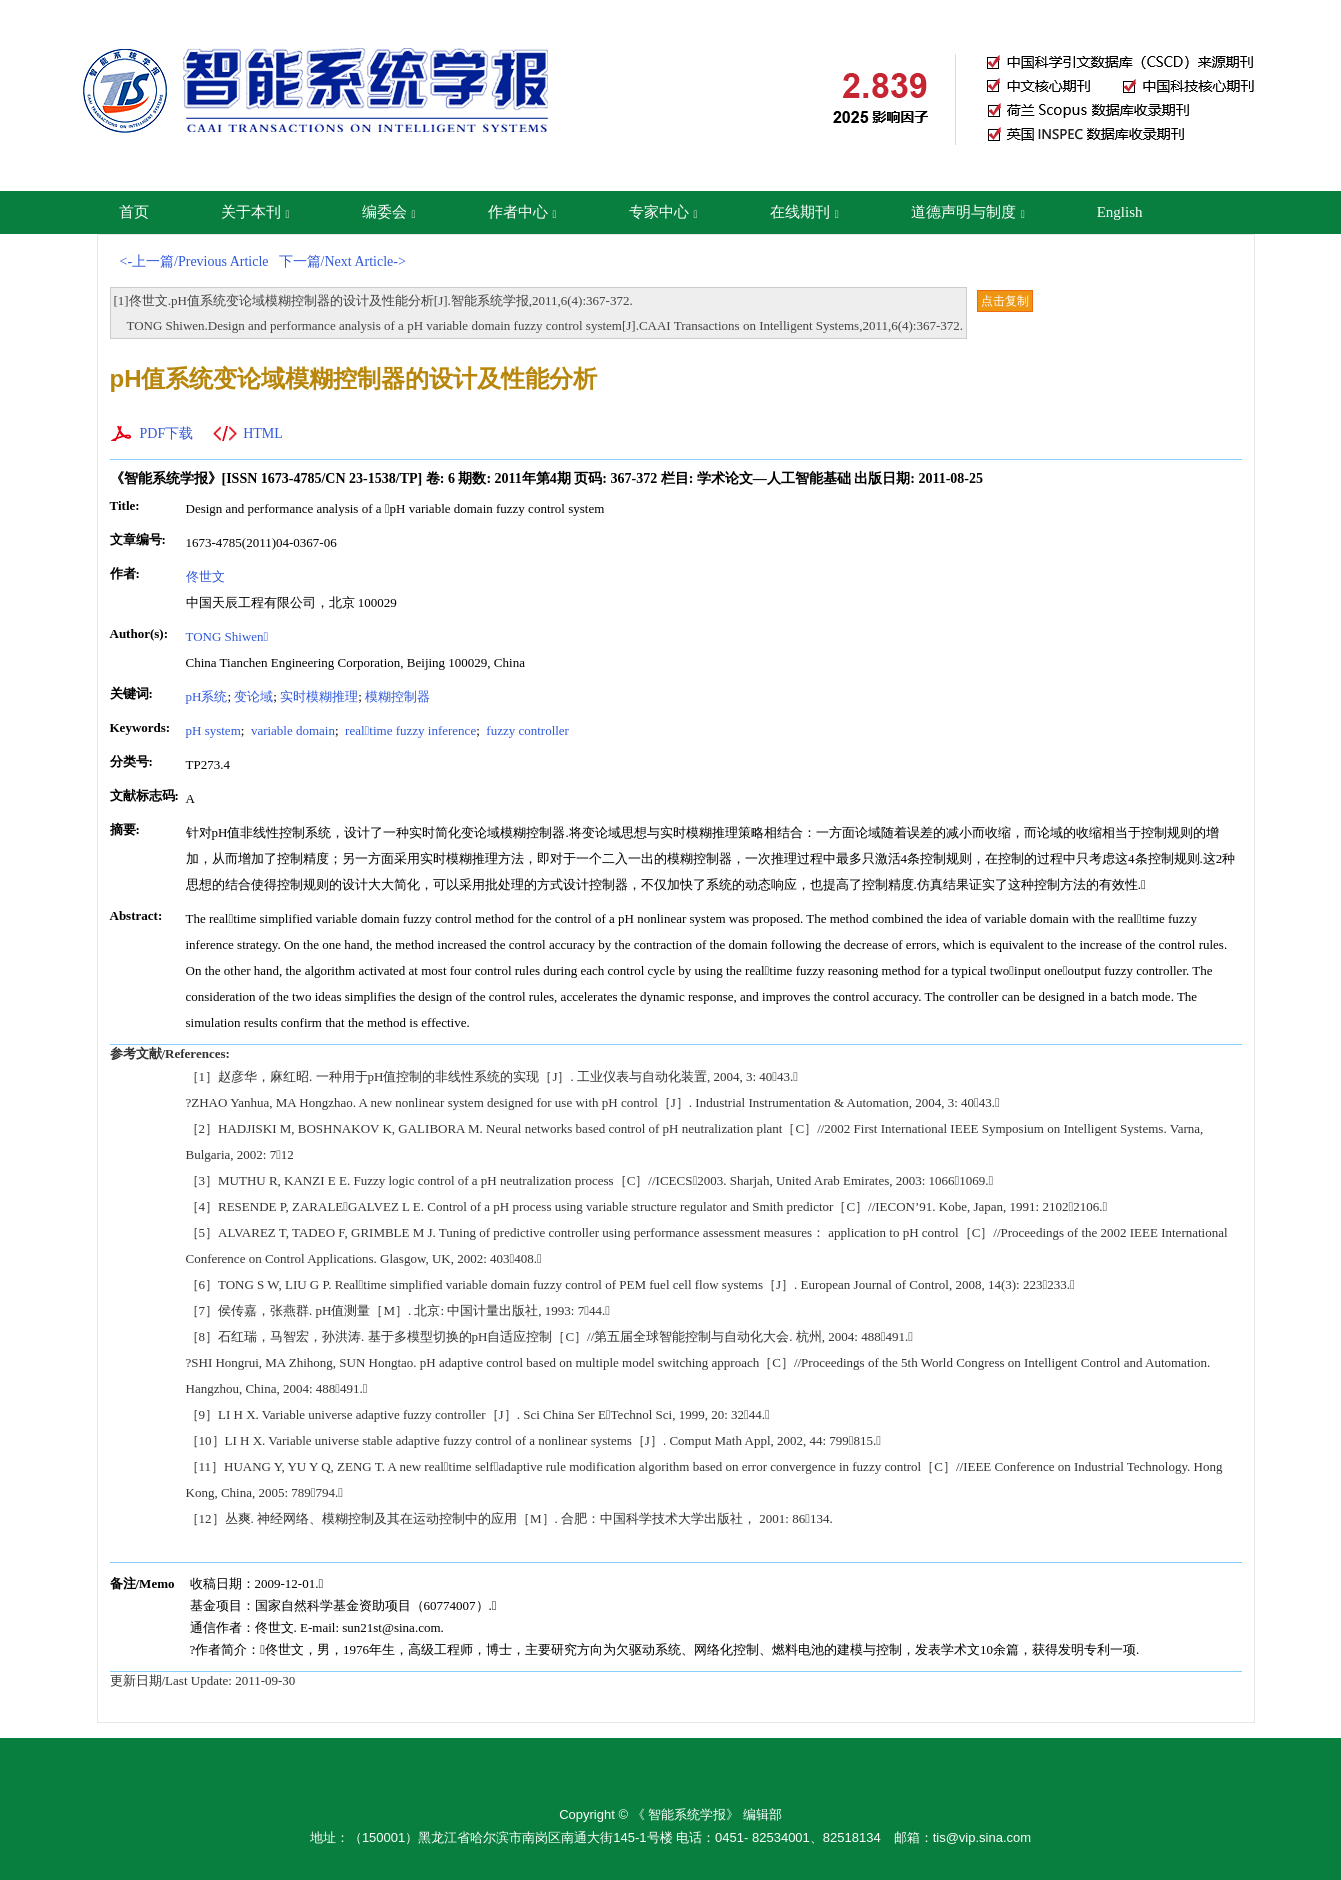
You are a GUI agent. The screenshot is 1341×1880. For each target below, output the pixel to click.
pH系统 (207, 696)
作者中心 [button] (522, 212)
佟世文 (205, 576)
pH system (213, 730)
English (1120, 212)
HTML (263, 433)
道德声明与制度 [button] (968, 212)
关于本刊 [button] (255, 212)
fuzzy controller (526, 730)
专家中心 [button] (663, 212)
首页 (134, 212)
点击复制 (1005, 301)
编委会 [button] (389, 212)
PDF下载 (167, 433)
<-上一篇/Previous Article (194, 261)
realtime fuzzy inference (409, 730)
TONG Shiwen (227, 636)
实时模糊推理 (319, 696)
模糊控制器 (397, 696)
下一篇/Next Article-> (342, 261)
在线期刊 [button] (804, 212)
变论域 (253, 696)
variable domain (291, 730)
